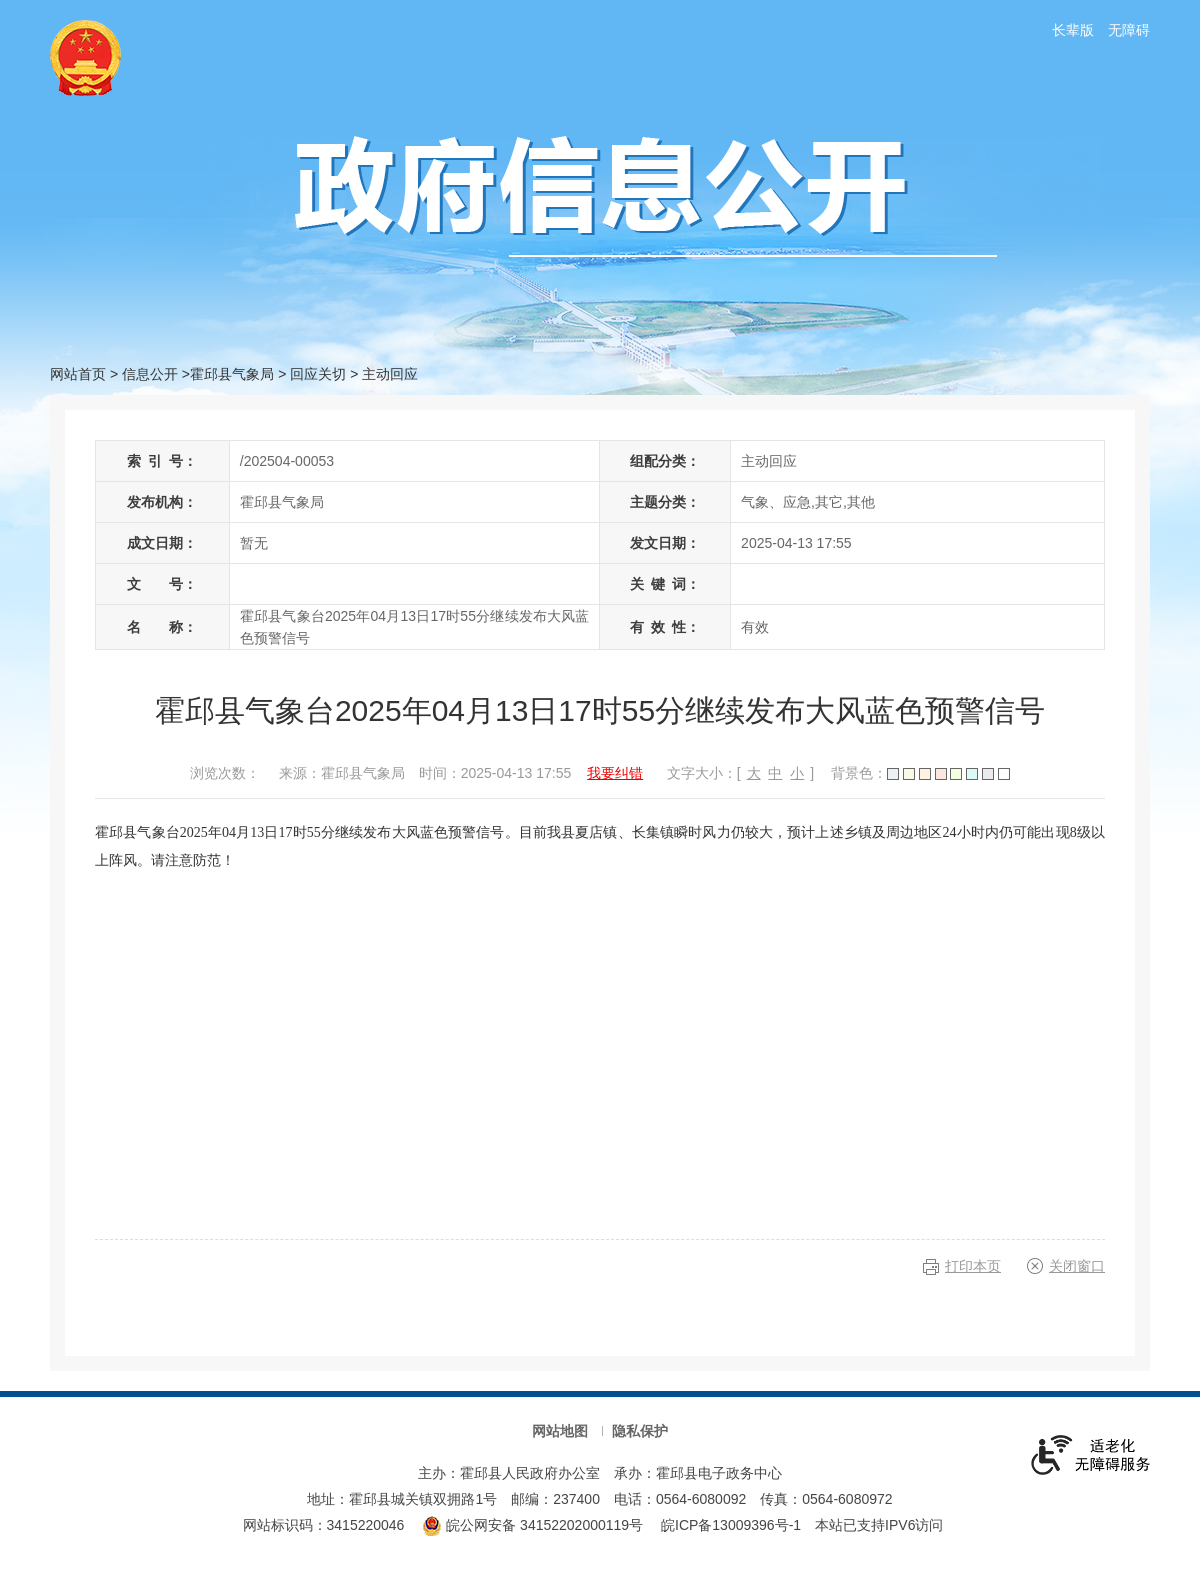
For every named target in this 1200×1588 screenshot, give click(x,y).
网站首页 (78, 374)
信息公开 (150, 374)
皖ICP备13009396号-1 (731, 1525)
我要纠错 (615, 773)
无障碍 (1129, 30)
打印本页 (973, 1266)
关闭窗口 (1077, 1266)
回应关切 (318, 374)
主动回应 (390, 374)
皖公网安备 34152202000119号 (532, 1525)
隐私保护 (640, 1431)
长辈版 (1073, 30)
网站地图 (560, 1431)
